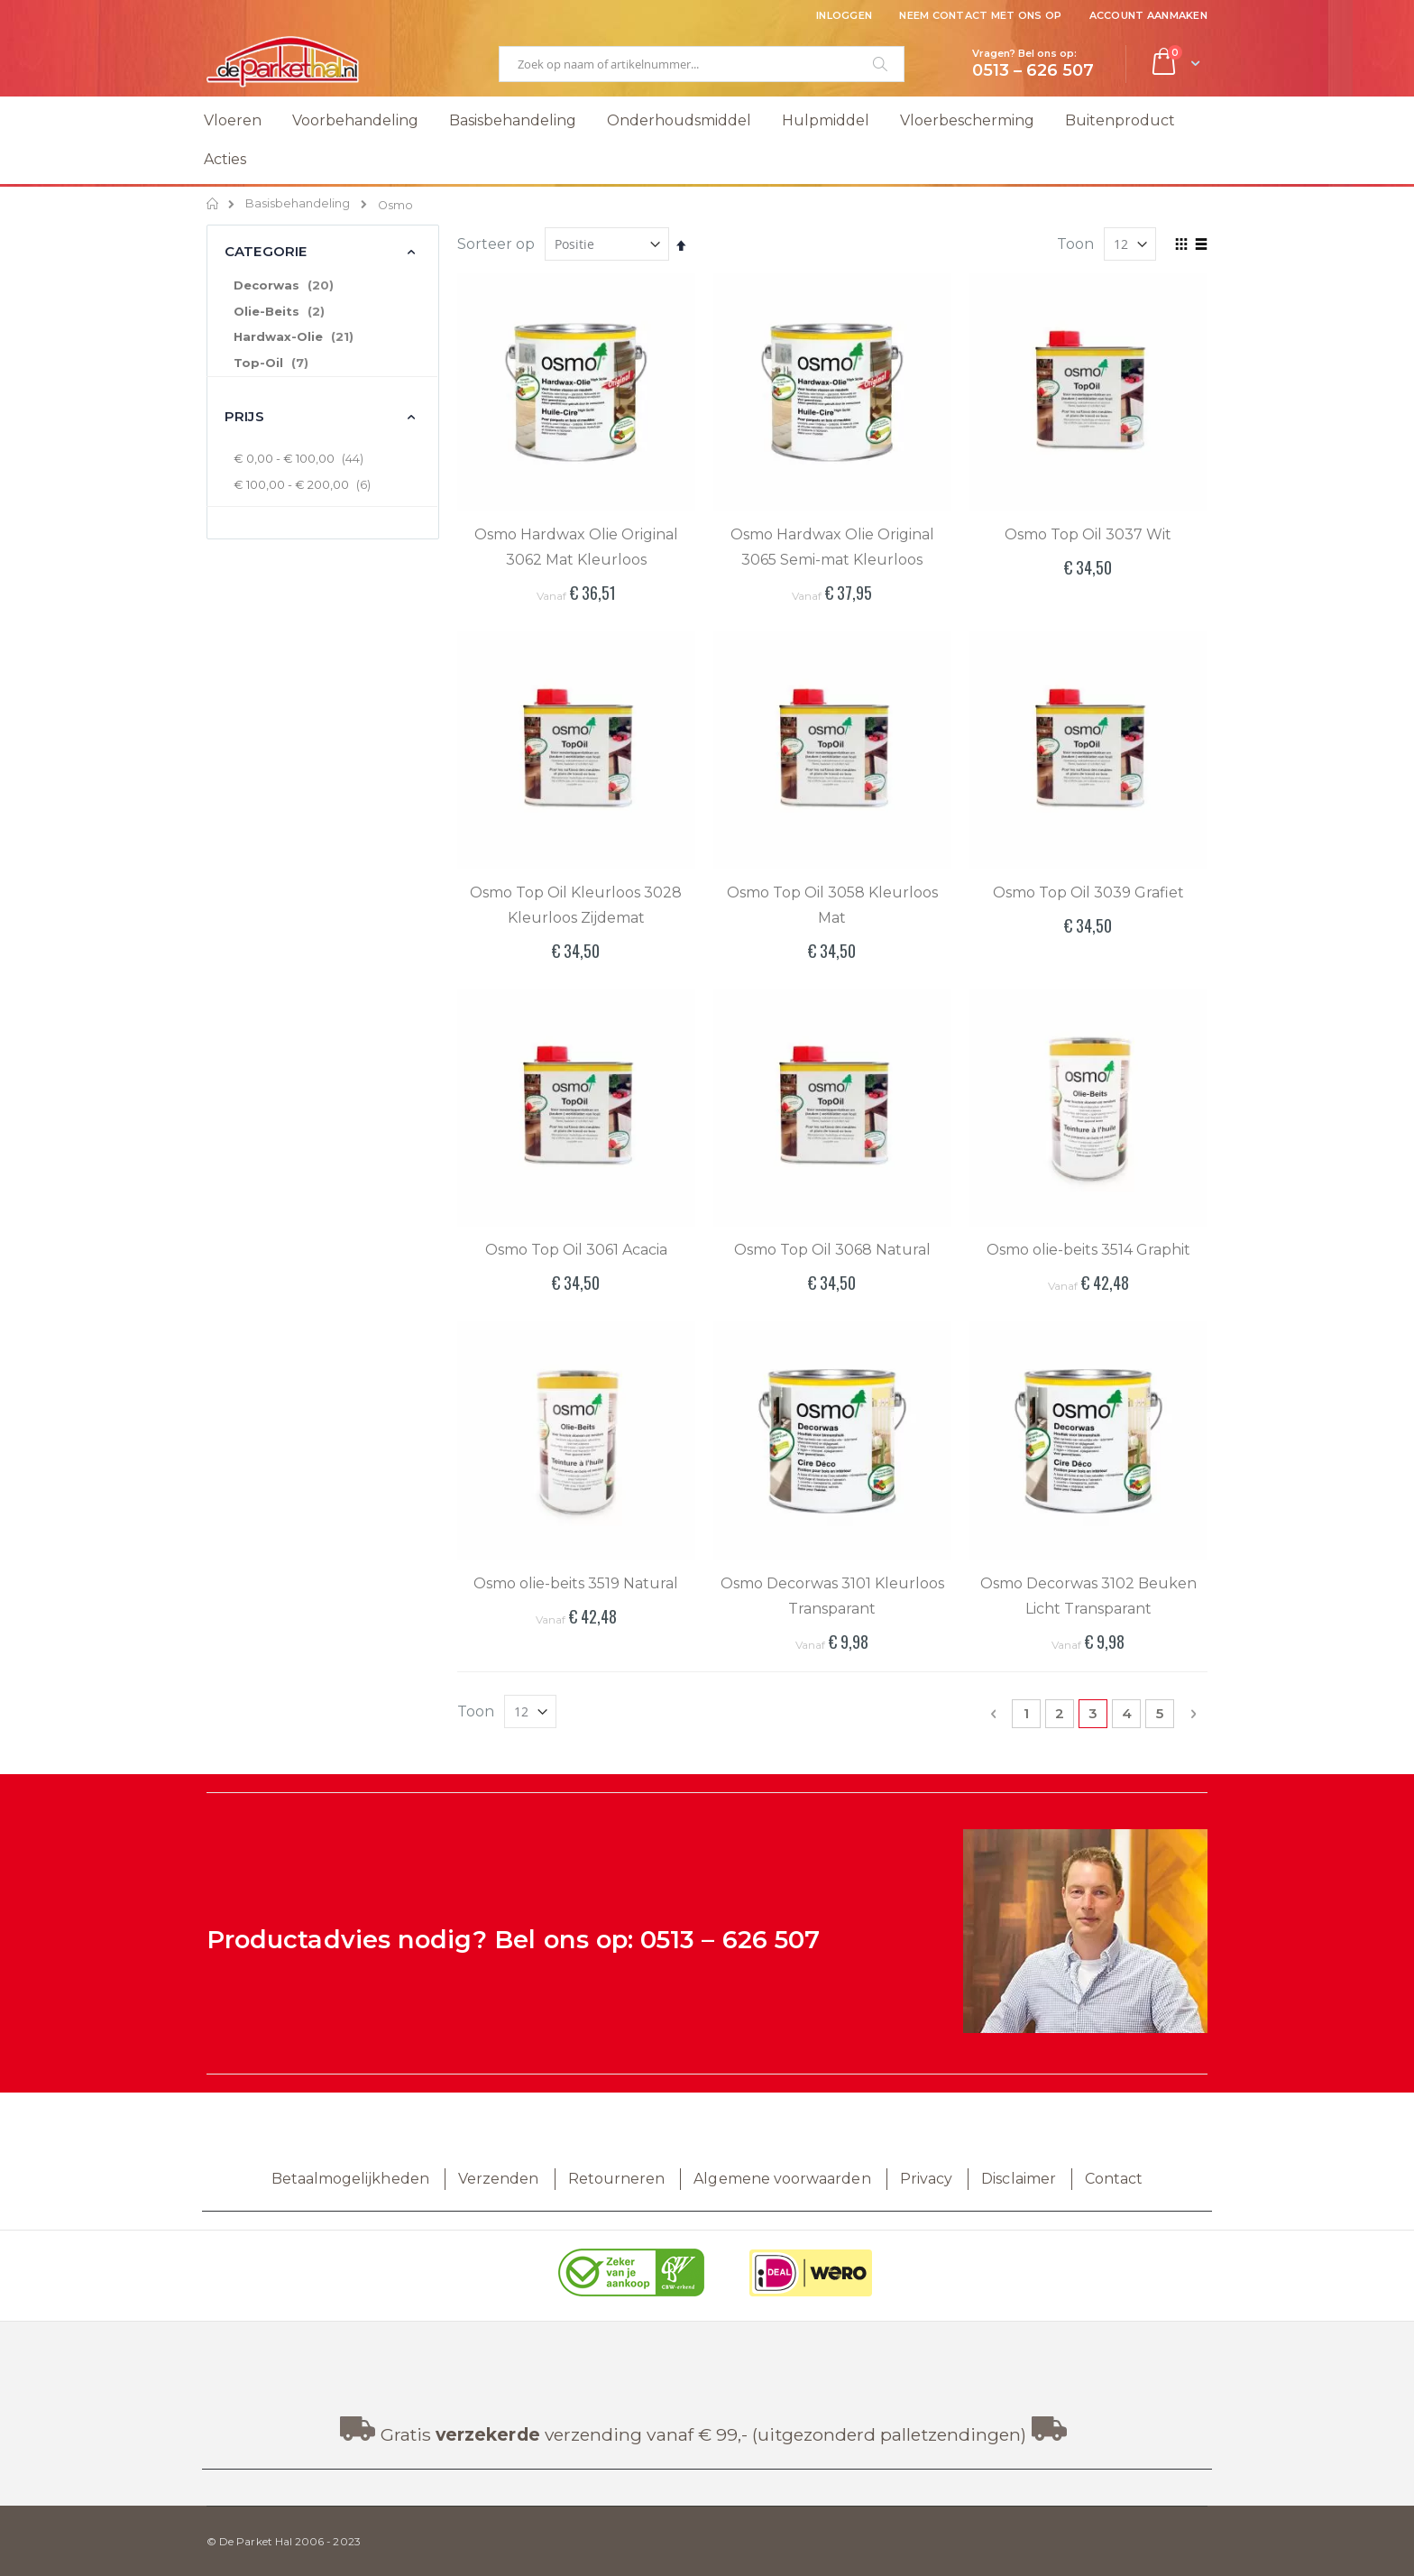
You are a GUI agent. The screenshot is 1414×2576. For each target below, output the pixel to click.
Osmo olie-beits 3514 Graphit (1088, 1249)
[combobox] (701, 64)
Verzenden (498, 2178)
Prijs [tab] (244, 416)
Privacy (926, 2178)
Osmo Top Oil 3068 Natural (832, 1249)
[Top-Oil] (322, 363)
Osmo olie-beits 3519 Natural (575, 1583)
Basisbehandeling (297, 204)
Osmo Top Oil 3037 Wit (1088, 534)
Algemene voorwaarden (781, 2178)
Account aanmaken (1148, 15)
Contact (1114, 2178)
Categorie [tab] (266, 251)
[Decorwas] (322, 286)
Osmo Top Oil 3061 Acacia (576, 1249)
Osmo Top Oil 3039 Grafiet (1088, 892)
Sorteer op (496, 244)
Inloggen (844, 15)
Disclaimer (1018, 2178)
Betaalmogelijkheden (350, 2178)
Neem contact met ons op (980, 15)
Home (213, 204)
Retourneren (617, 2178)
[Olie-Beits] (322, 312)
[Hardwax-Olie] (322, 337)
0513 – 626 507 (730, 1940)
